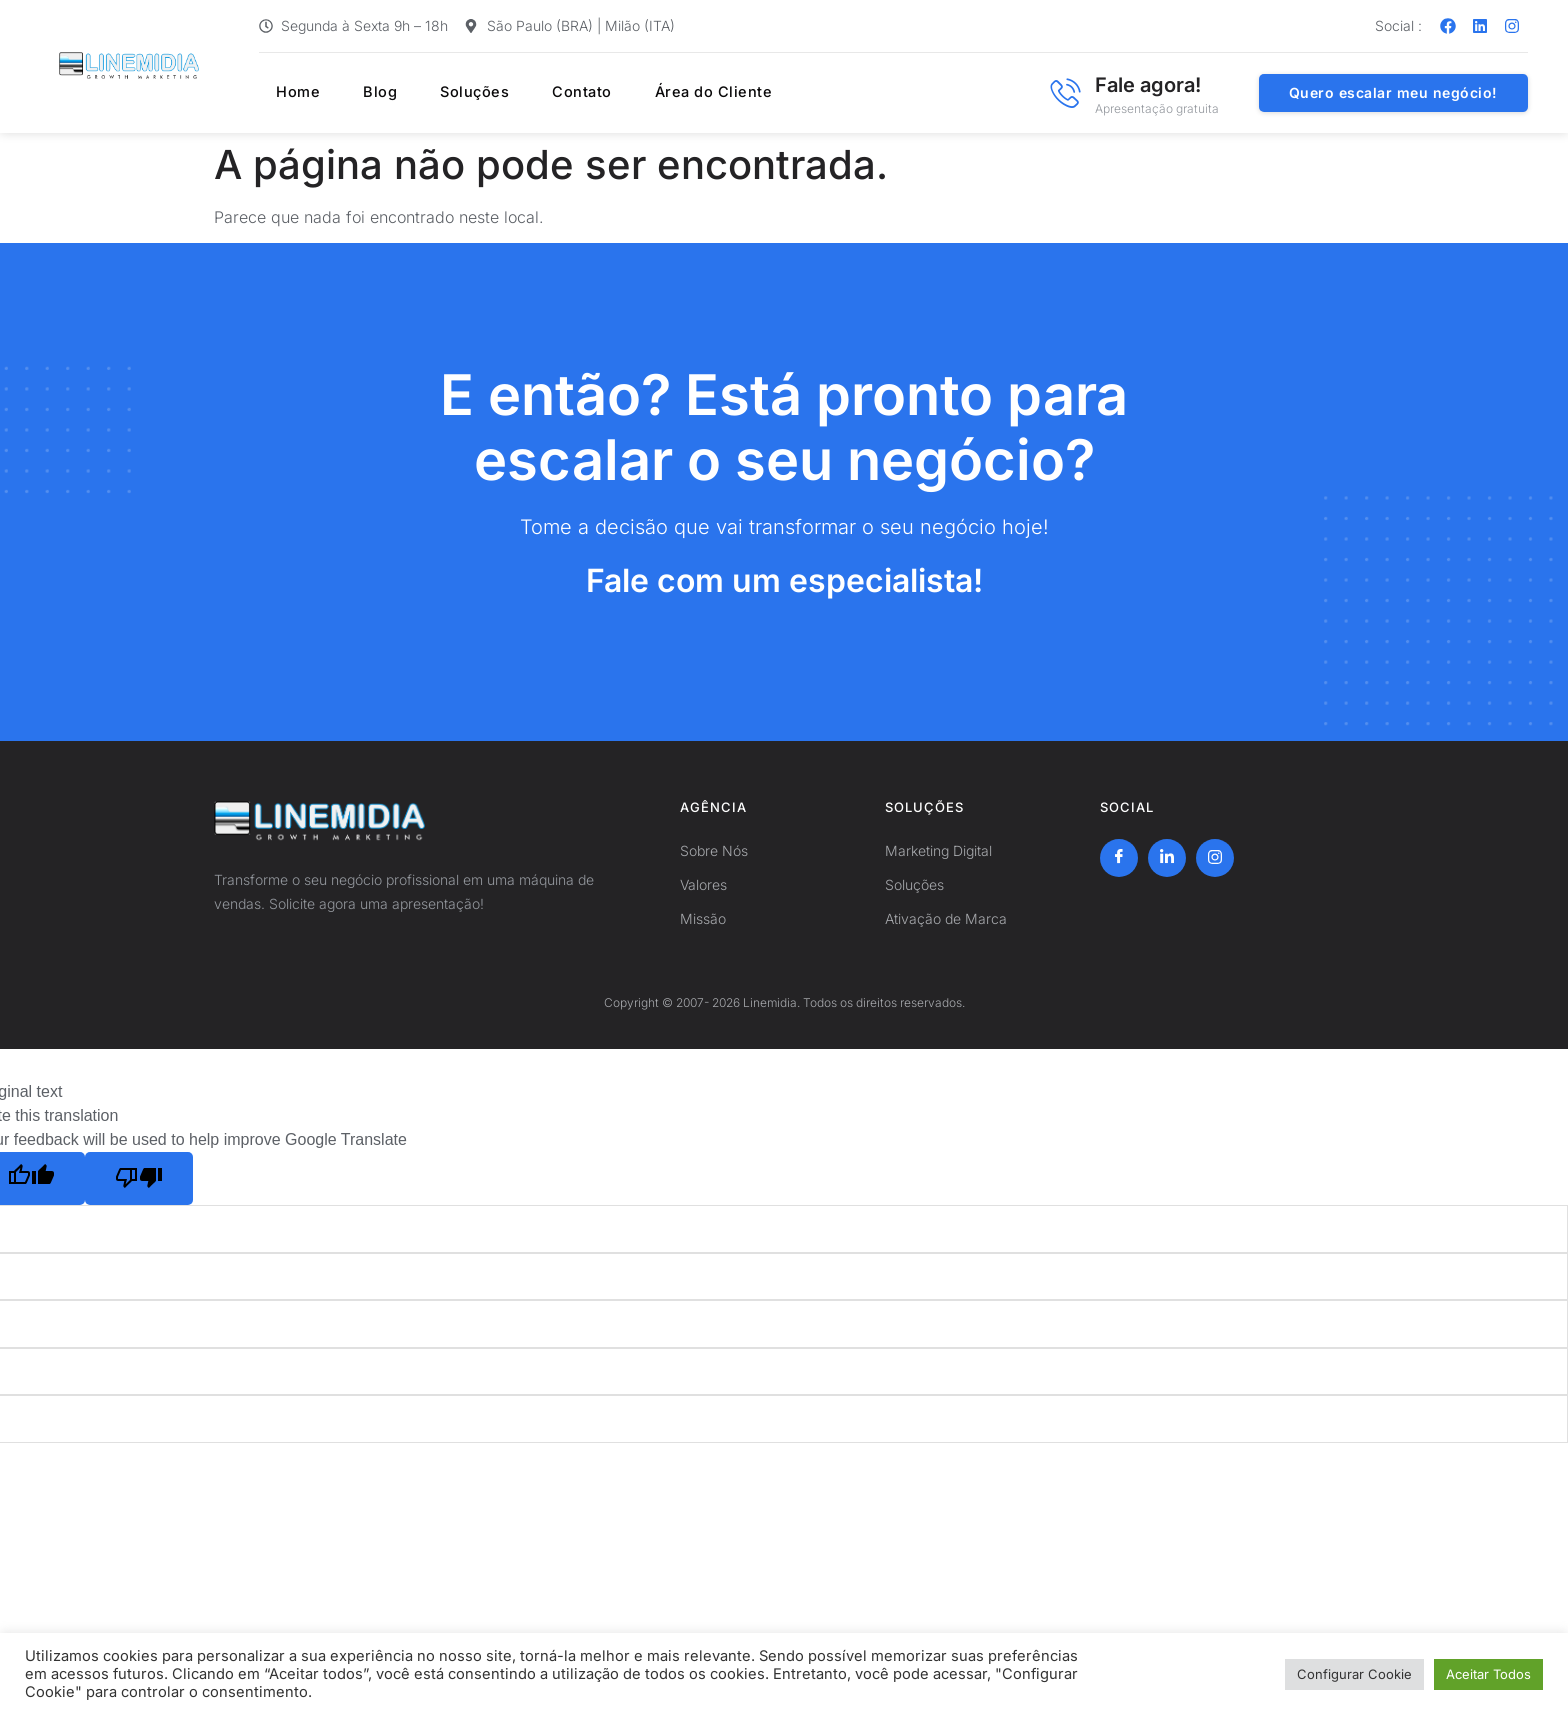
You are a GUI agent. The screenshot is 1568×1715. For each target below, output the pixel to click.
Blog (354, 93)
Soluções (440, 93)
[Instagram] (1215, 858)
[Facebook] (1119, 858)
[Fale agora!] (1065, 93)
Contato (540, 93)
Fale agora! (1148, 85)
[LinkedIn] (1167, 858)
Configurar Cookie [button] (1354, 1674)
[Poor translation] (139, 1179)
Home (282, 93)
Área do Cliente (664, 93)
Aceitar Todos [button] (1488, 1674)
